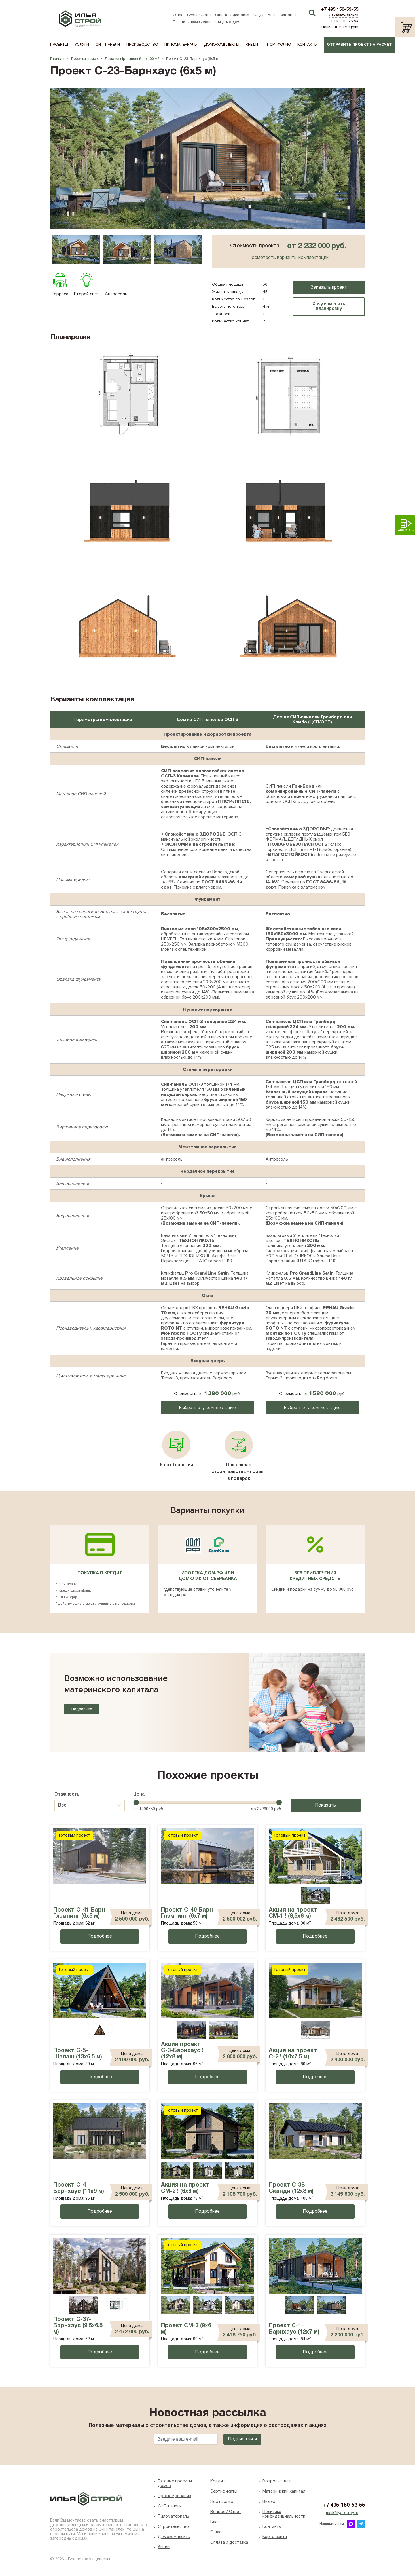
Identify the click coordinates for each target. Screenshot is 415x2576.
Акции (258, 15)
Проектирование (174, 2496)
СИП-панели (108, 45)
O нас (215, 2532)
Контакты (288, 15)
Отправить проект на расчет (359, 45)
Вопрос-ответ (276, 2481)
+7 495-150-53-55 (344, 2505)
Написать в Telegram (339, 27)
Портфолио (279, 45)
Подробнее (81, 1709)
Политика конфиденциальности (283, 2514)
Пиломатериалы (181, 45)
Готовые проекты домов (175, 2484)
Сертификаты (199, 15)
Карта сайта (274, 2537)
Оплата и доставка (232, 15)
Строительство (173, 2527)
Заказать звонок (343, 15)
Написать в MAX (344, 21)
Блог (272, 15)
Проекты (59, 45)
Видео (268, 2502)
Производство (142, 45)
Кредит (253, 45)
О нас (178, 15)
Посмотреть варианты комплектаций (288, 258)
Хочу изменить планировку (328, 306)
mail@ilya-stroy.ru (342, 2513)
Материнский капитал (283, 2491)
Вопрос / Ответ (225, 2512)
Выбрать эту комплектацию (207, 1407)
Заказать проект (328, 288)
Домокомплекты (221, 45)
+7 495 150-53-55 (339, 10)
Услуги (82, 45)
